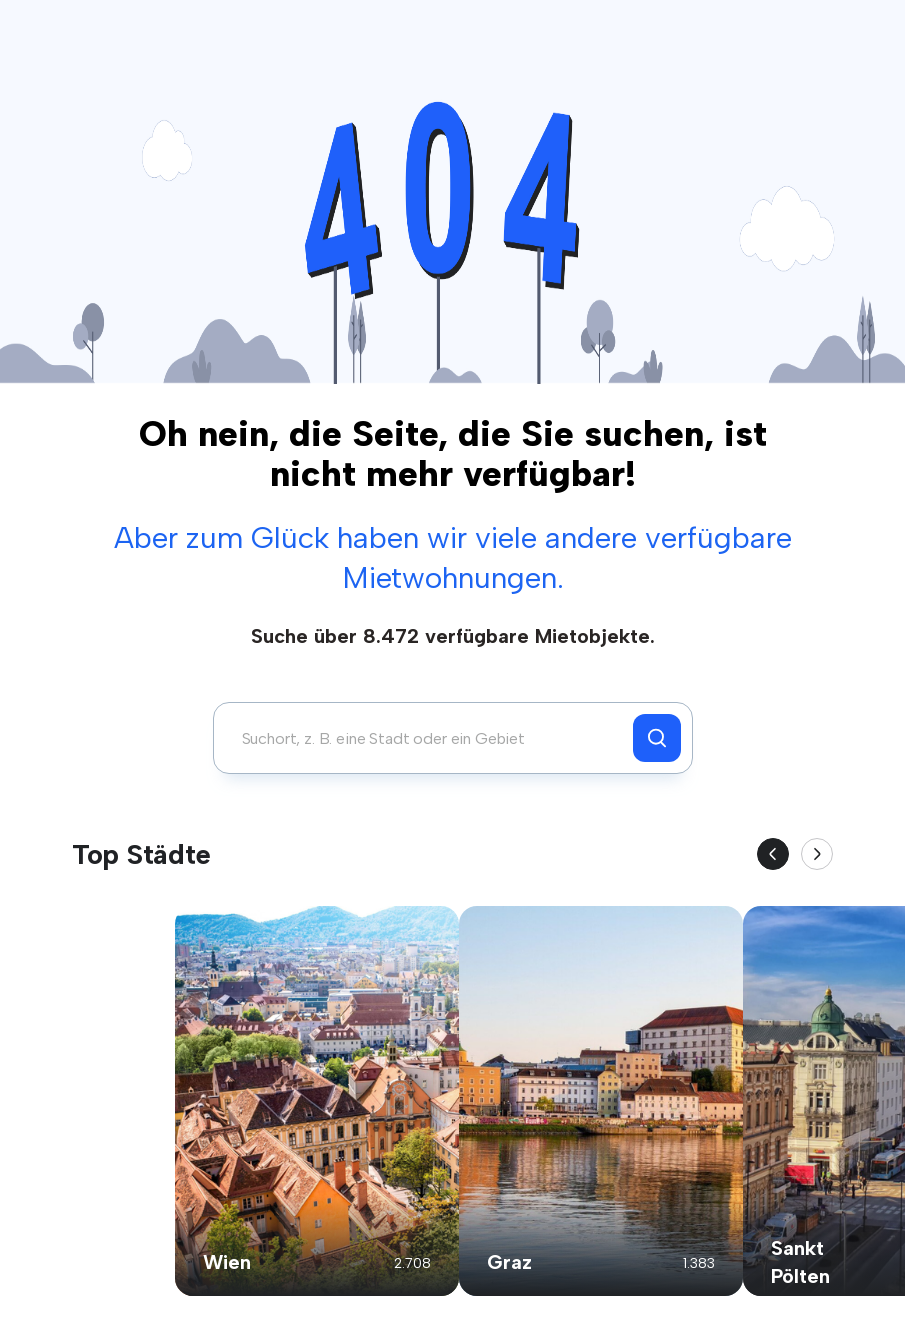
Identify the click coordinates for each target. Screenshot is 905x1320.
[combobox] (428, 738)
